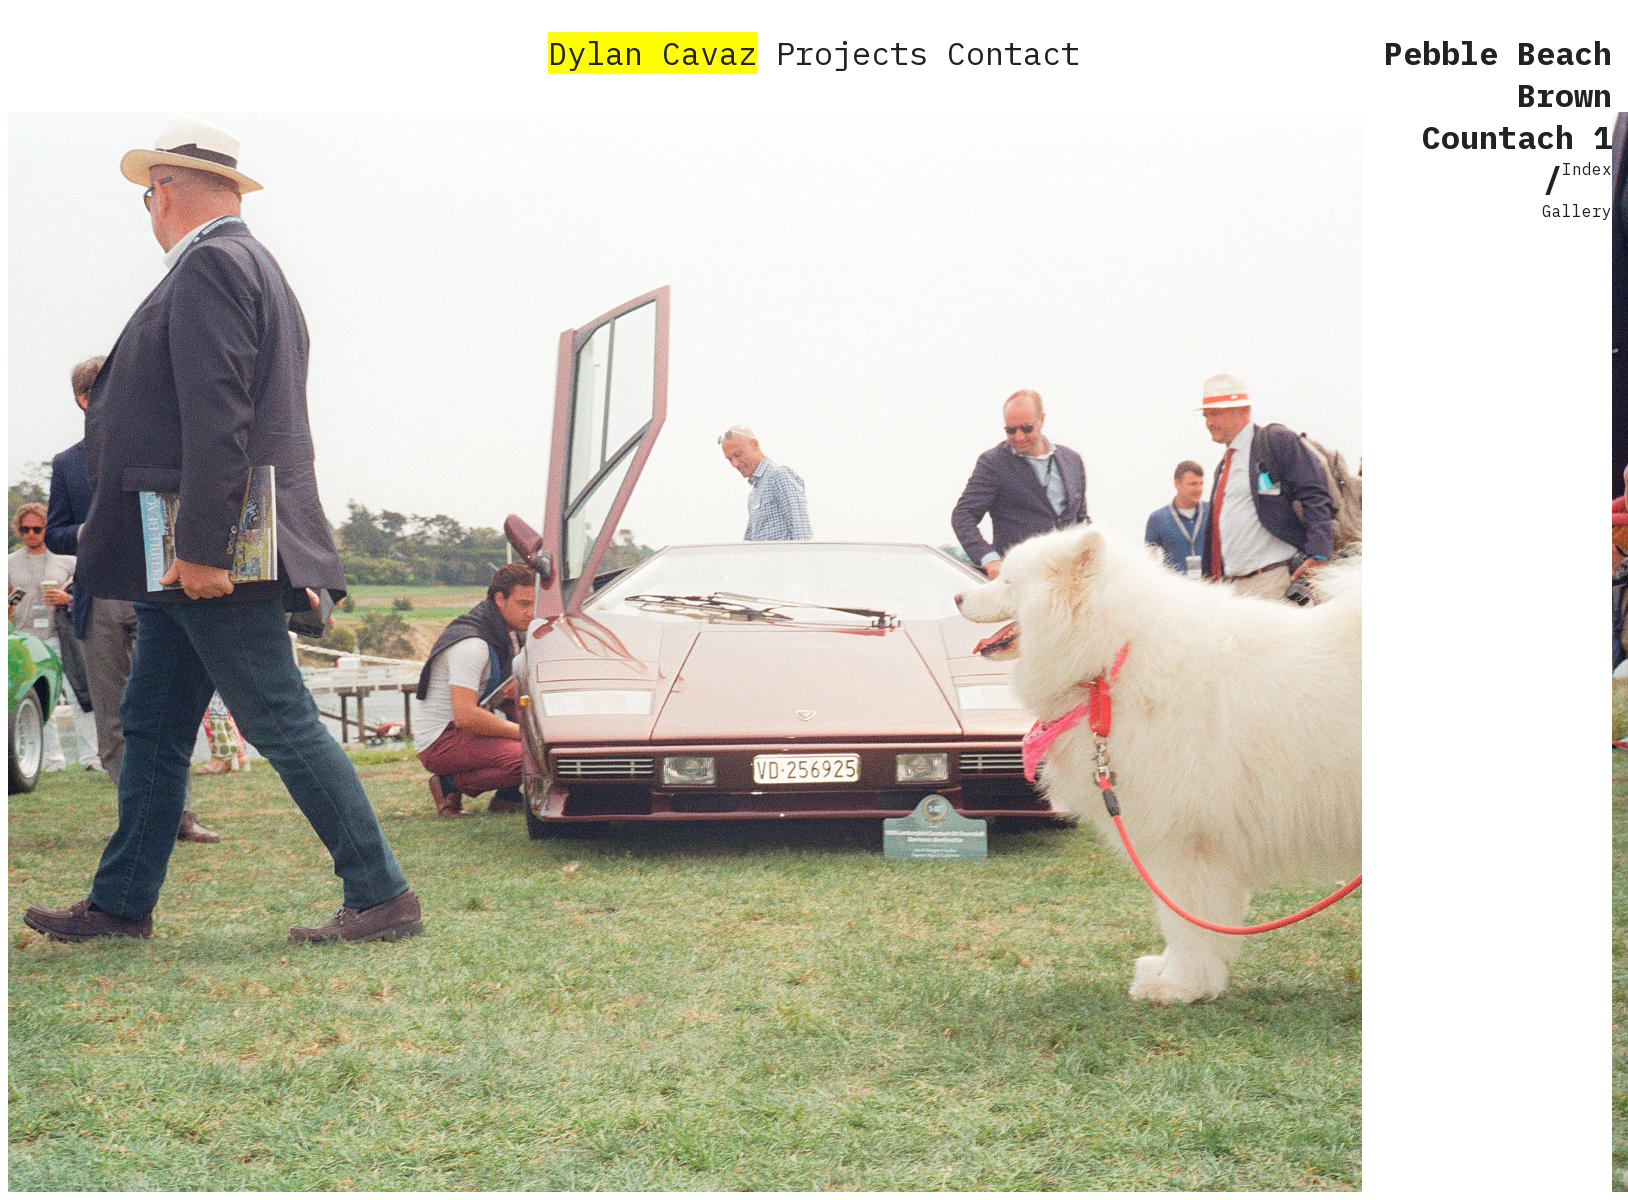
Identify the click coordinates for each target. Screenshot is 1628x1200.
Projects (852, 53)
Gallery (1577, 211)
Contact (1013, 53)
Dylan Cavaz (652, 53)
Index (1587, 169)
